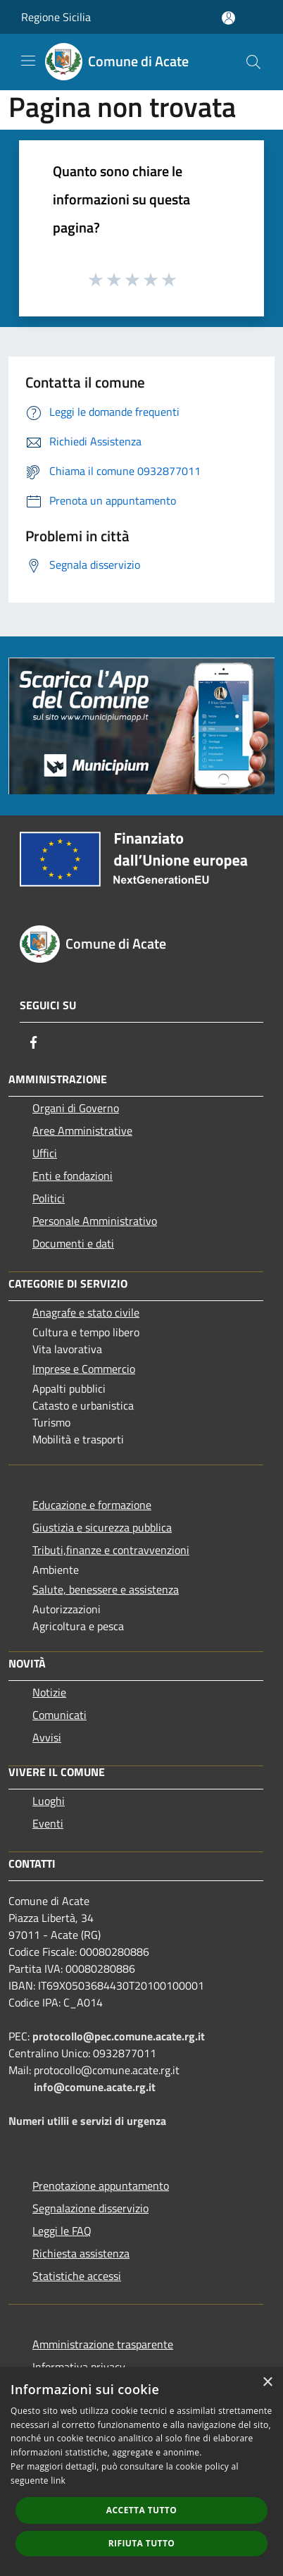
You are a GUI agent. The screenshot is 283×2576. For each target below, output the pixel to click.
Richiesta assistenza (81, 2253)
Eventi (47, 1823)
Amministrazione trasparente (102, 2344)
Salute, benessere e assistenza (105, 1589)
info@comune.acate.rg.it (95, 2086)
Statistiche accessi (76, 2275)
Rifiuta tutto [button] (141, 2543)
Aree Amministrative (82, 1130)
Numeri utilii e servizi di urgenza (87, 2120)
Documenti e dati (73, 1243)
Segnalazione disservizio (90, 2208)
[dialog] (141, 2471)
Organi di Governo (75, 1107)
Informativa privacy (78, 2366)
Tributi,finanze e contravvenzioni (110, 1549)
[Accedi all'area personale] (228, 18)
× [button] (267, 2382)
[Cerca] (253, 62)
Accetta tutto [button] (141, 2510)
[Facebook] (34, 1042)
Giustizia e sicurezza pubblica (102, 1527)
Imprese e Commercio (83, 1368)
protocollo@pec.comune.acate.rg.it (118, 2036)
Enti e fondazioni (72, 1175)
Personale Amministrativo (94, 1220)
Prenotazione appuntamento (100, 2185)
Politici (48, 1198)
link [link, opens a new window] (58, 2480)
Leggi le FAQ (62, 2230)
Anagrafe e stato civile (85, 1312)
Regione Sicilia (56, 16)
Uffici (44, 1153)
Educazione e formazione (91, 1504)
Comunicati (59, 1714)
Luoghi (48, 1800)
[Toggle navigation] (28, 60)
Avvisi (46, 1737)
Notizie (49, 1692)
